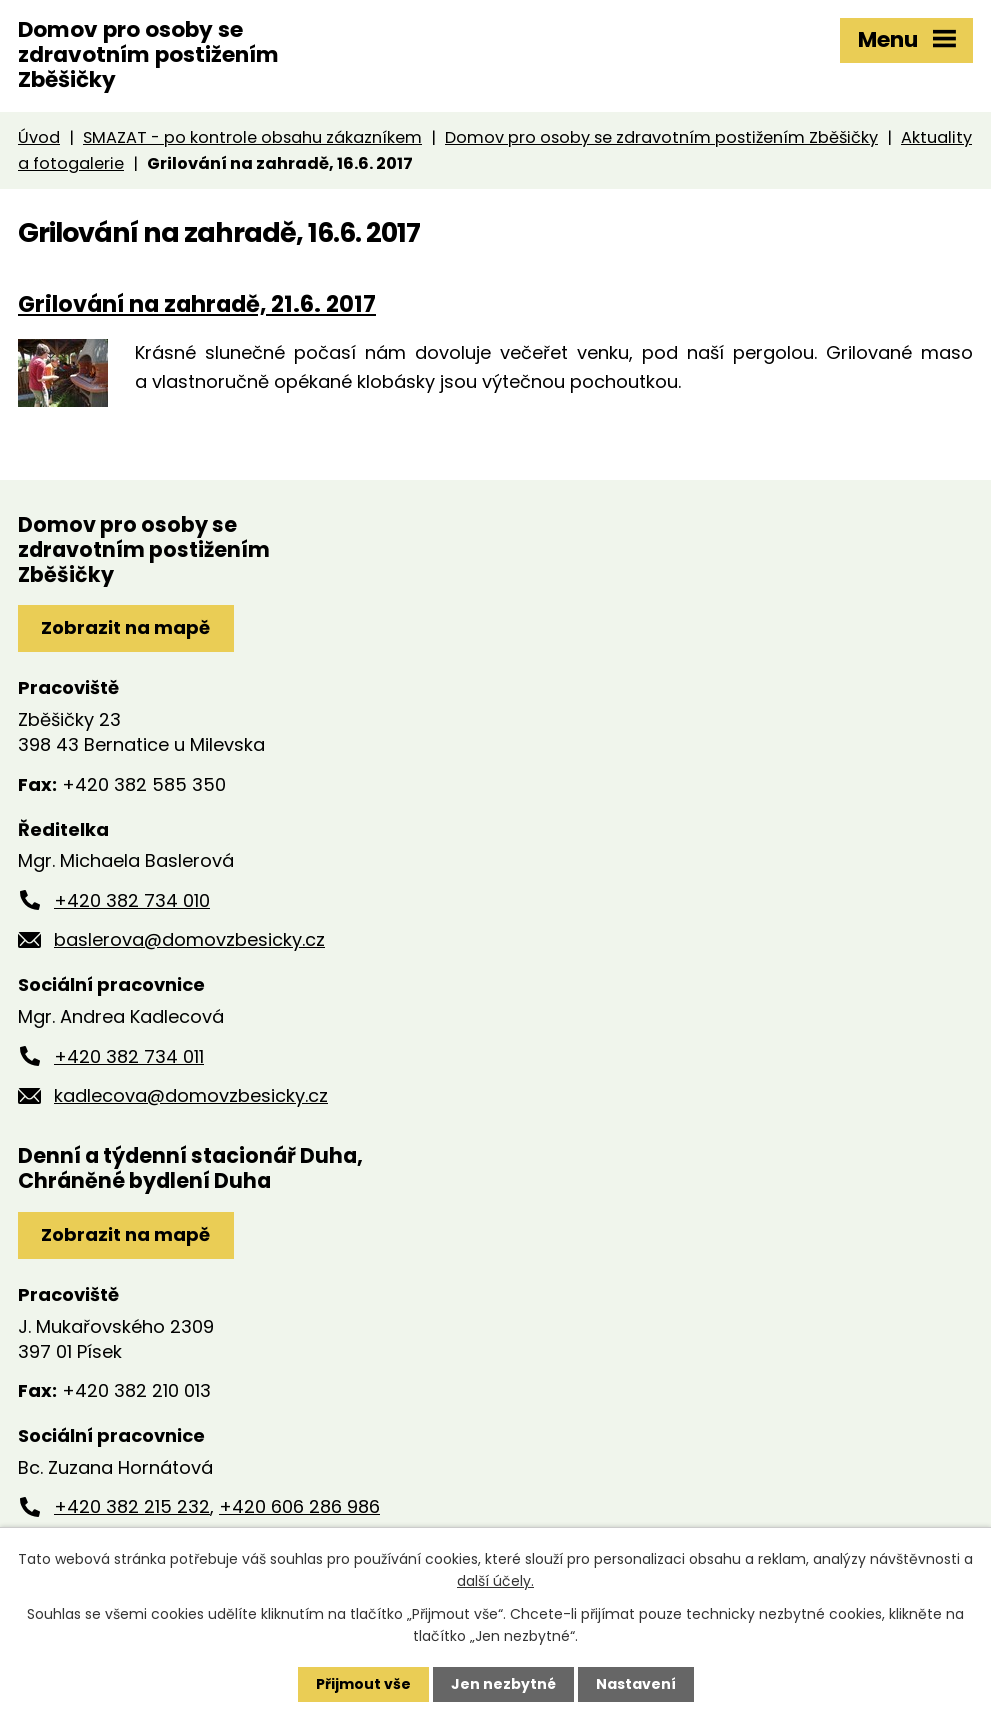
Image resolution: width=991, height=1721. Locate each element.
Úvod (39, 137)
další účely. (495, 1581)
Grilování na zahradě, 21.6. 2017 (197, 304)
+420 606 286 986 (299, 1506)
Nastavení (636, 1684)
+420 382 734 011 (129, 1056)
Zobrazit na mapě (125, 627)
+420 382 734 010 (132, 900)
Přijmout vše (363, 1684)
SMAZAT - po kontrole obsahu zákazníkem (252, 137)
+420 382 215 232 (132, 1506)
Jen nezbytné (503, 1684)
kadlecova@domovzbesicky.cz (191, 1095)
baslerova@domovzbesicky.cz (189, 939)
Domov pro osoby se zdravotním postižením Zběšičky (661, 137)
